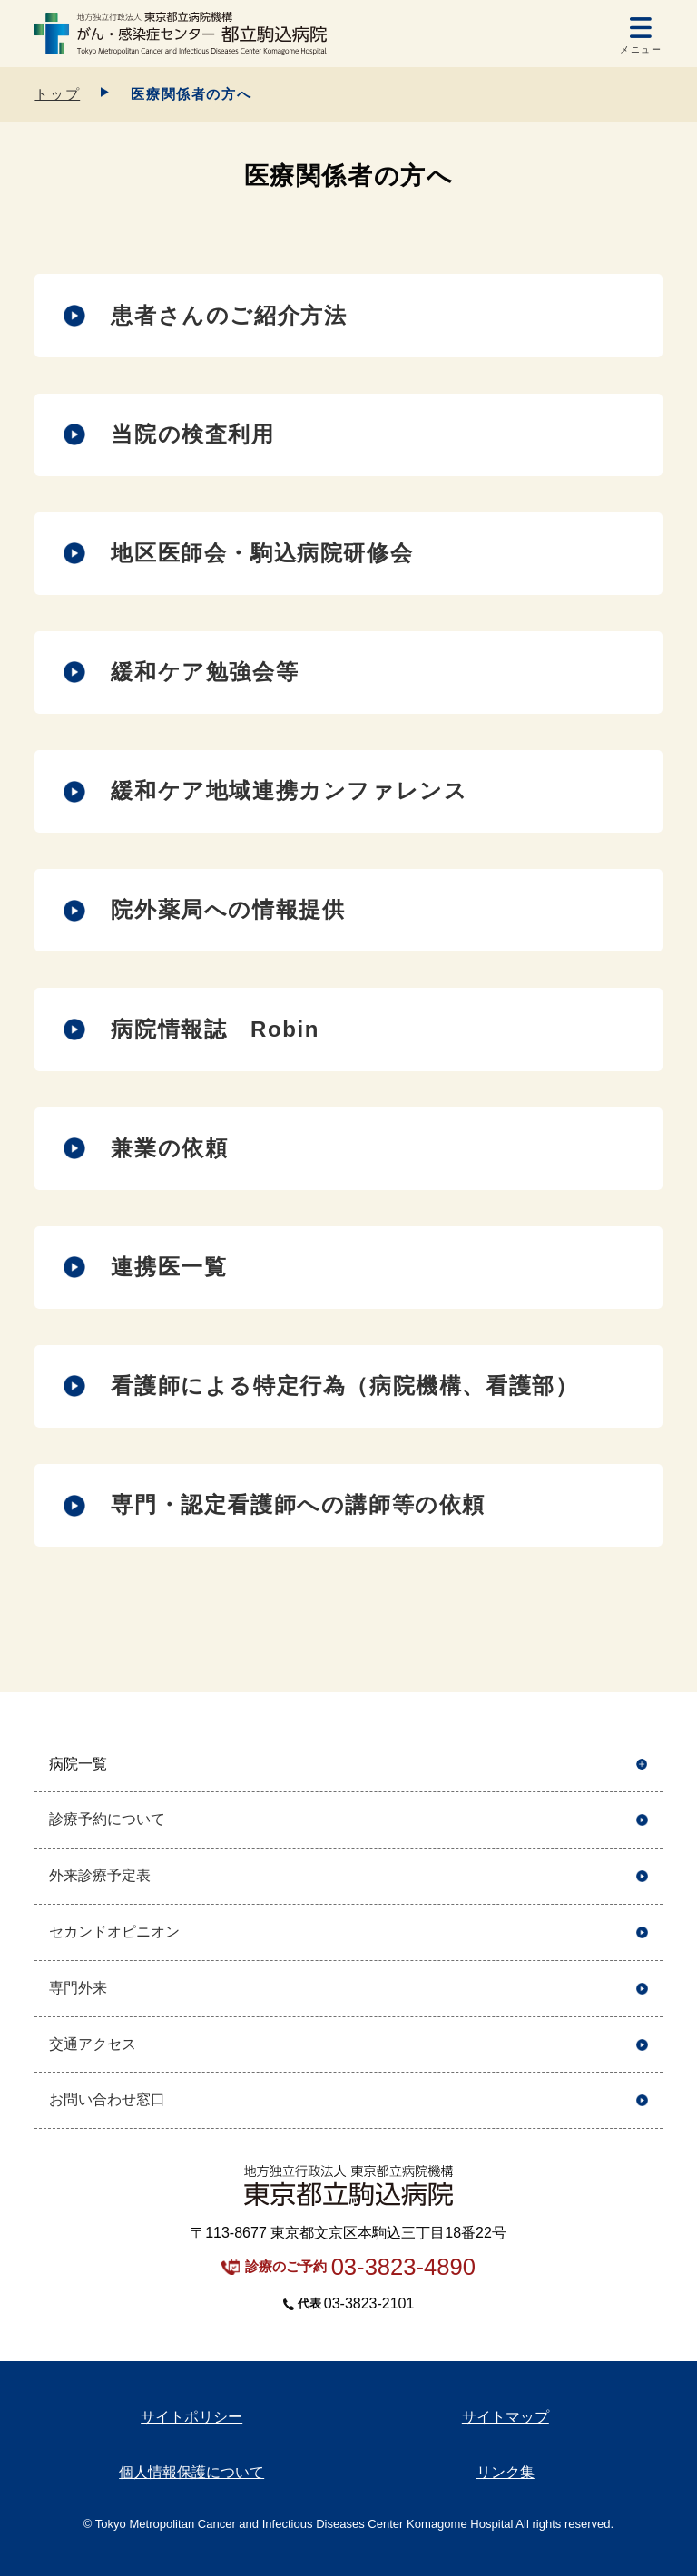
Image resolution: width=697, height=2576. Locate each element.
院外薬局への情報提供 (228, 909)
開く (642, 1765)
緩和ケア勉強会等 (205, 671)
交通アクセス (92, 2044)
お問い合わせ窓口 (107, 2099)
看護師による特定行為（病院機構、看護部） (344, 1385)
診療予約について (107, 1819)
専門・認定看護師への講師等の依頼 (298, 1504)
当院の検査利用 (192, 434)
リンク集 (505, 2472)
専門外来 (78, 1987)
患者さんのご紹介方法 (229, 315)
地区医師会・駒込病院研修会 (262, 553)
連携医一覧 (169, 1266)
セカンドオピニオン (114, 1931)
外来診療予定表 (100, 1875)
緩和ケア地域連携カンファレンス (289, 790)
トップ (57, 94)
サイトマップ (505, 2417)
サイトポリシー (191, 2417)
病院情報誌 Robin (215, 1029)
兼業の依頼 (169, 1148)
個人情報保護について (191, 2472)
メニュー (641, 49)
